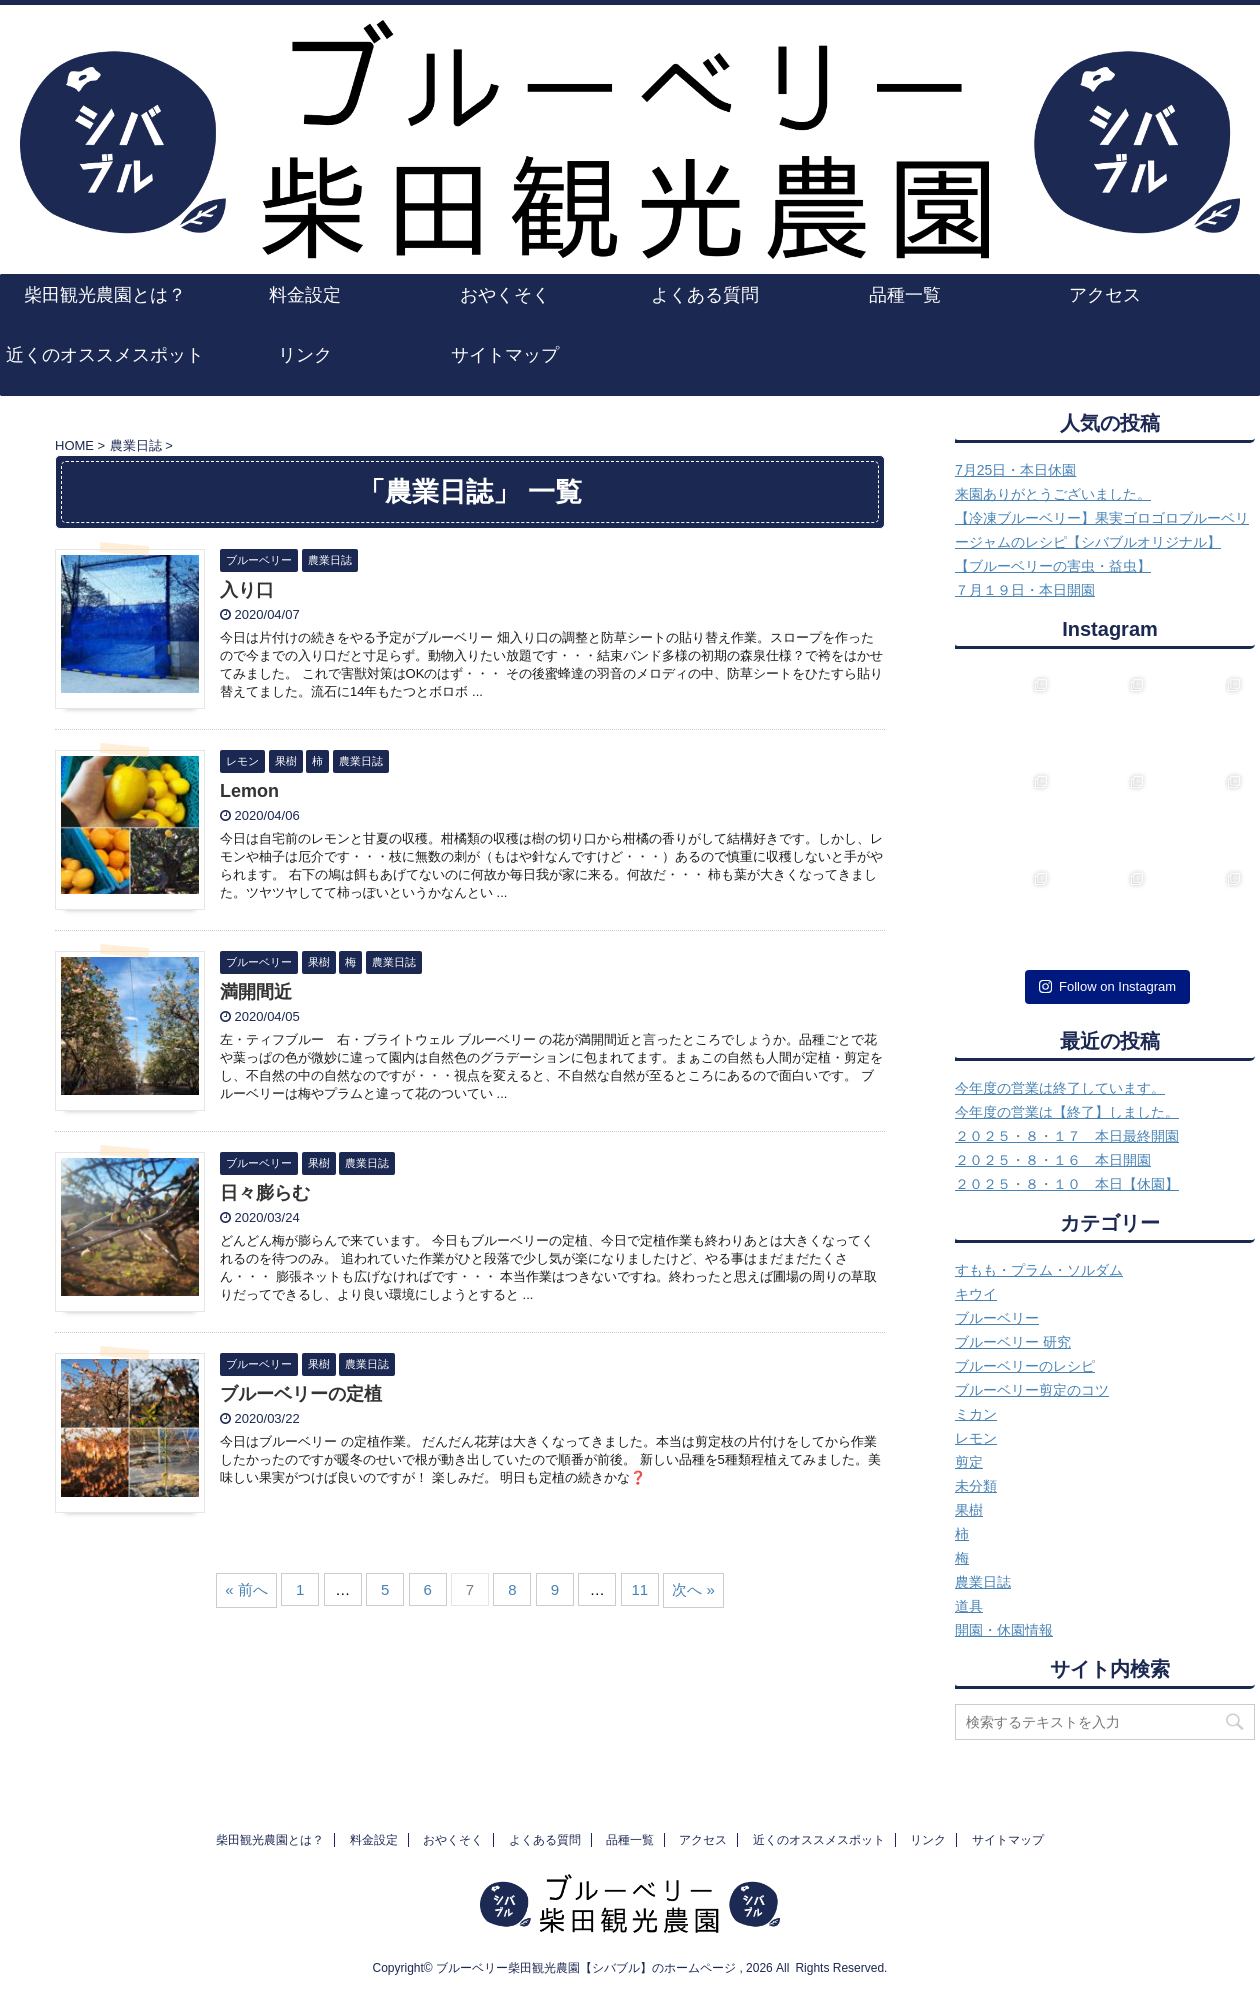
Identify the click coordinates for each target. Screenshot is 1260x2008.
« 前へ (246, 1589)
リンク (305, 355)
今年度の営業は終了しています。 (1060, 1088)
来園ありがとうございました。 (1053, 494)
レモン (976, 1438)
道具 (969, 1606)
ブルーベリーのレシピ (1025, 1366)
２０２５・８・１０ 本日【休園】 (1067, 1184)
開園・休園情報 (1004, 1630)
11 (639, 1589)
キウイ (976, 1294)
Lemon (249, 791)
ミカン (976, 1414)
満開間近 (256, 992)
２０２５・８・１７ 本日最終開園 (1067, 1136)
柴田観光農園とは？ (105, 295)
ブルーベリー (997, 1318)
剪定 (969, 1462)
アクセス (1105, 295)
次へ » (693, 1589)
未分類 (976, 1486)
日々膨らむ (265, 1193)
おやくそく (505, 295)
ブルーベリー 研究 (1013, 1342)
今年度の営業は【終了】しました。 (1067, 1112)
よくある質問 (705, 295)
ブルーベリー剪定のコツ (1032, 1390)
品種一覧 (905, 295)
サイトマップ (505, 355)
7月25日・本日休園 (1015, 470)
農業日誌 (983, 1582)
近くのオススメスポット (105, 355)
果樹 (969, 1510)
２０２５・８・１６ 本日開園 (1053, 1160)
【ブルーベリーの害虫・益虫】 (1053, 566)
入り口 (247, 590)
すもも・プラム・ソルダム (1039, 1270)
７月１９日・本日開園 (1025, 590)
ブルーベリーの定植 (301, 1394)
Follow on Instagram (1107, 986)
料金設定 (305, 295)
